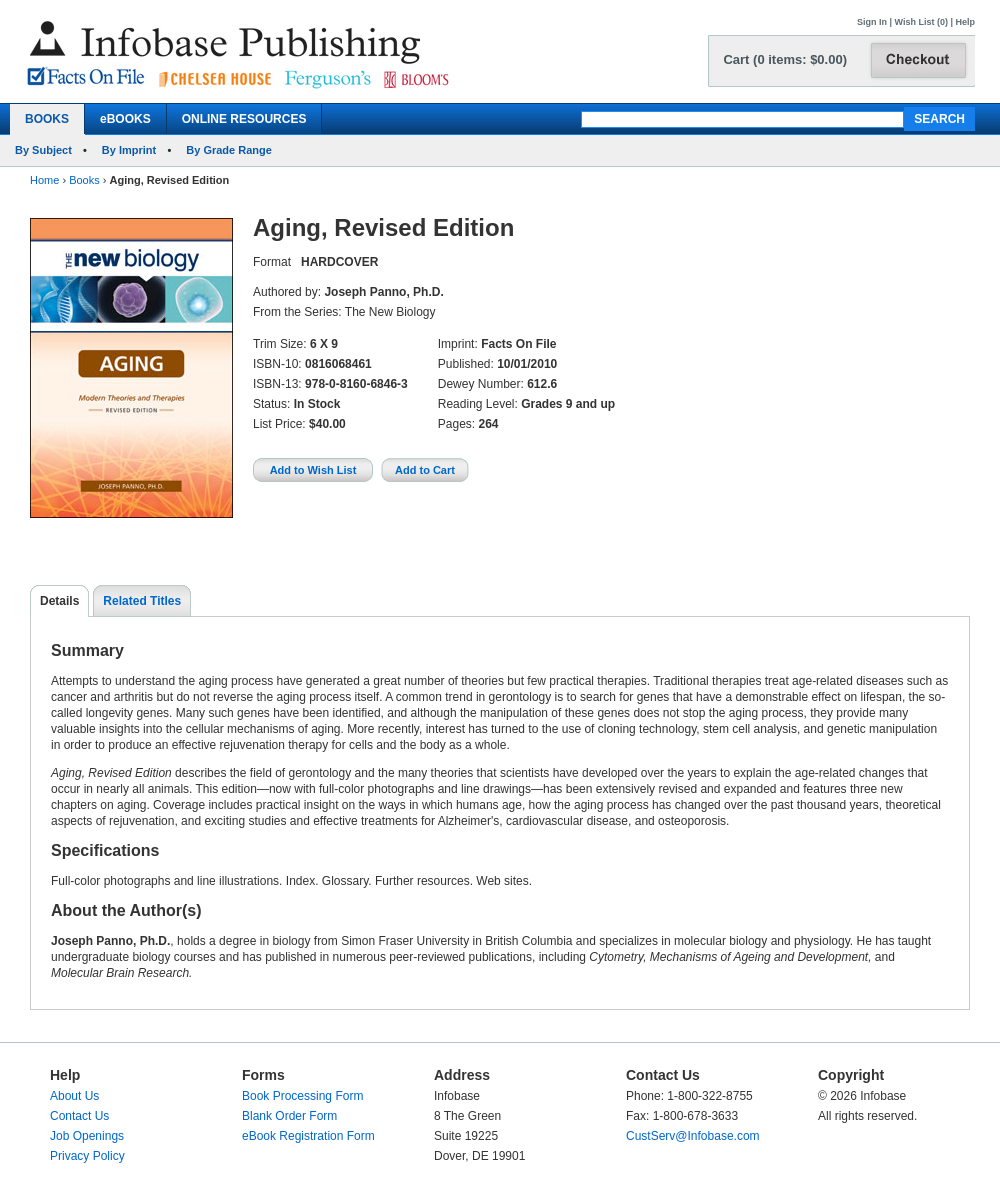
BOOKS (47, 119)
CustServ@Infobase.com (693, 1136)
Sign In (872, 22)
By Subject (43, 150)
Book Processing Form (302, 1096)
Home (44, 180)
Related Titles (142, 601)
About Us (74, 1096)
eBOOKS (125, 119)
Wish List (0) (921, 22)
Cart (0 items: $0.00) (785, 59)
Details (59, 601)
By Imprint (129, 150)
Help (965, 22)
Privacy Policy (87, 1156)
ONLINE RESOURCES (244, 119)
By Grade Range (229, 150)
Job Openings (87, 1136)
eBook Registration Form (308, 1136)
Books (84, 180)
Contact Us (79, 1116)
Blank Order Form (289, 1116)
